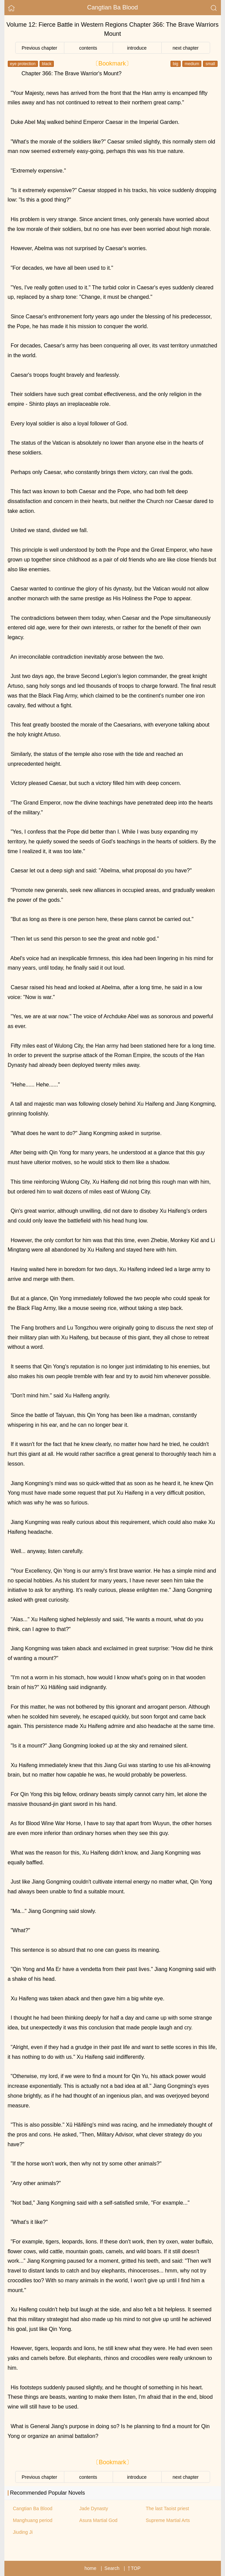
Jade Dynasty (93, 2508)
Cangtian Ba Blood (112, 7)
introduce (137, 48)
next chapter (186, 48)
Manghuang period (32, 2520)
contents (88, 48)
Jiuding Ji (22, 2532)
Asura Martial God (98, 2520)
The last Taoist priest (167, 2508)
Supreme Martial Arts (168, 2520)
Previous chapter (39, 48)
